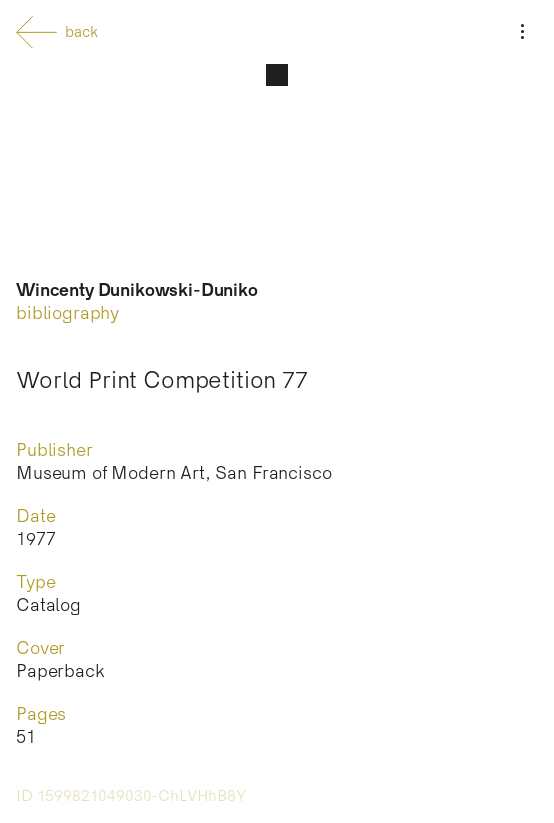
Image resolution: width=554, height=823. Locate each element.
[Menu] (522, 32)
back (57, 32)
